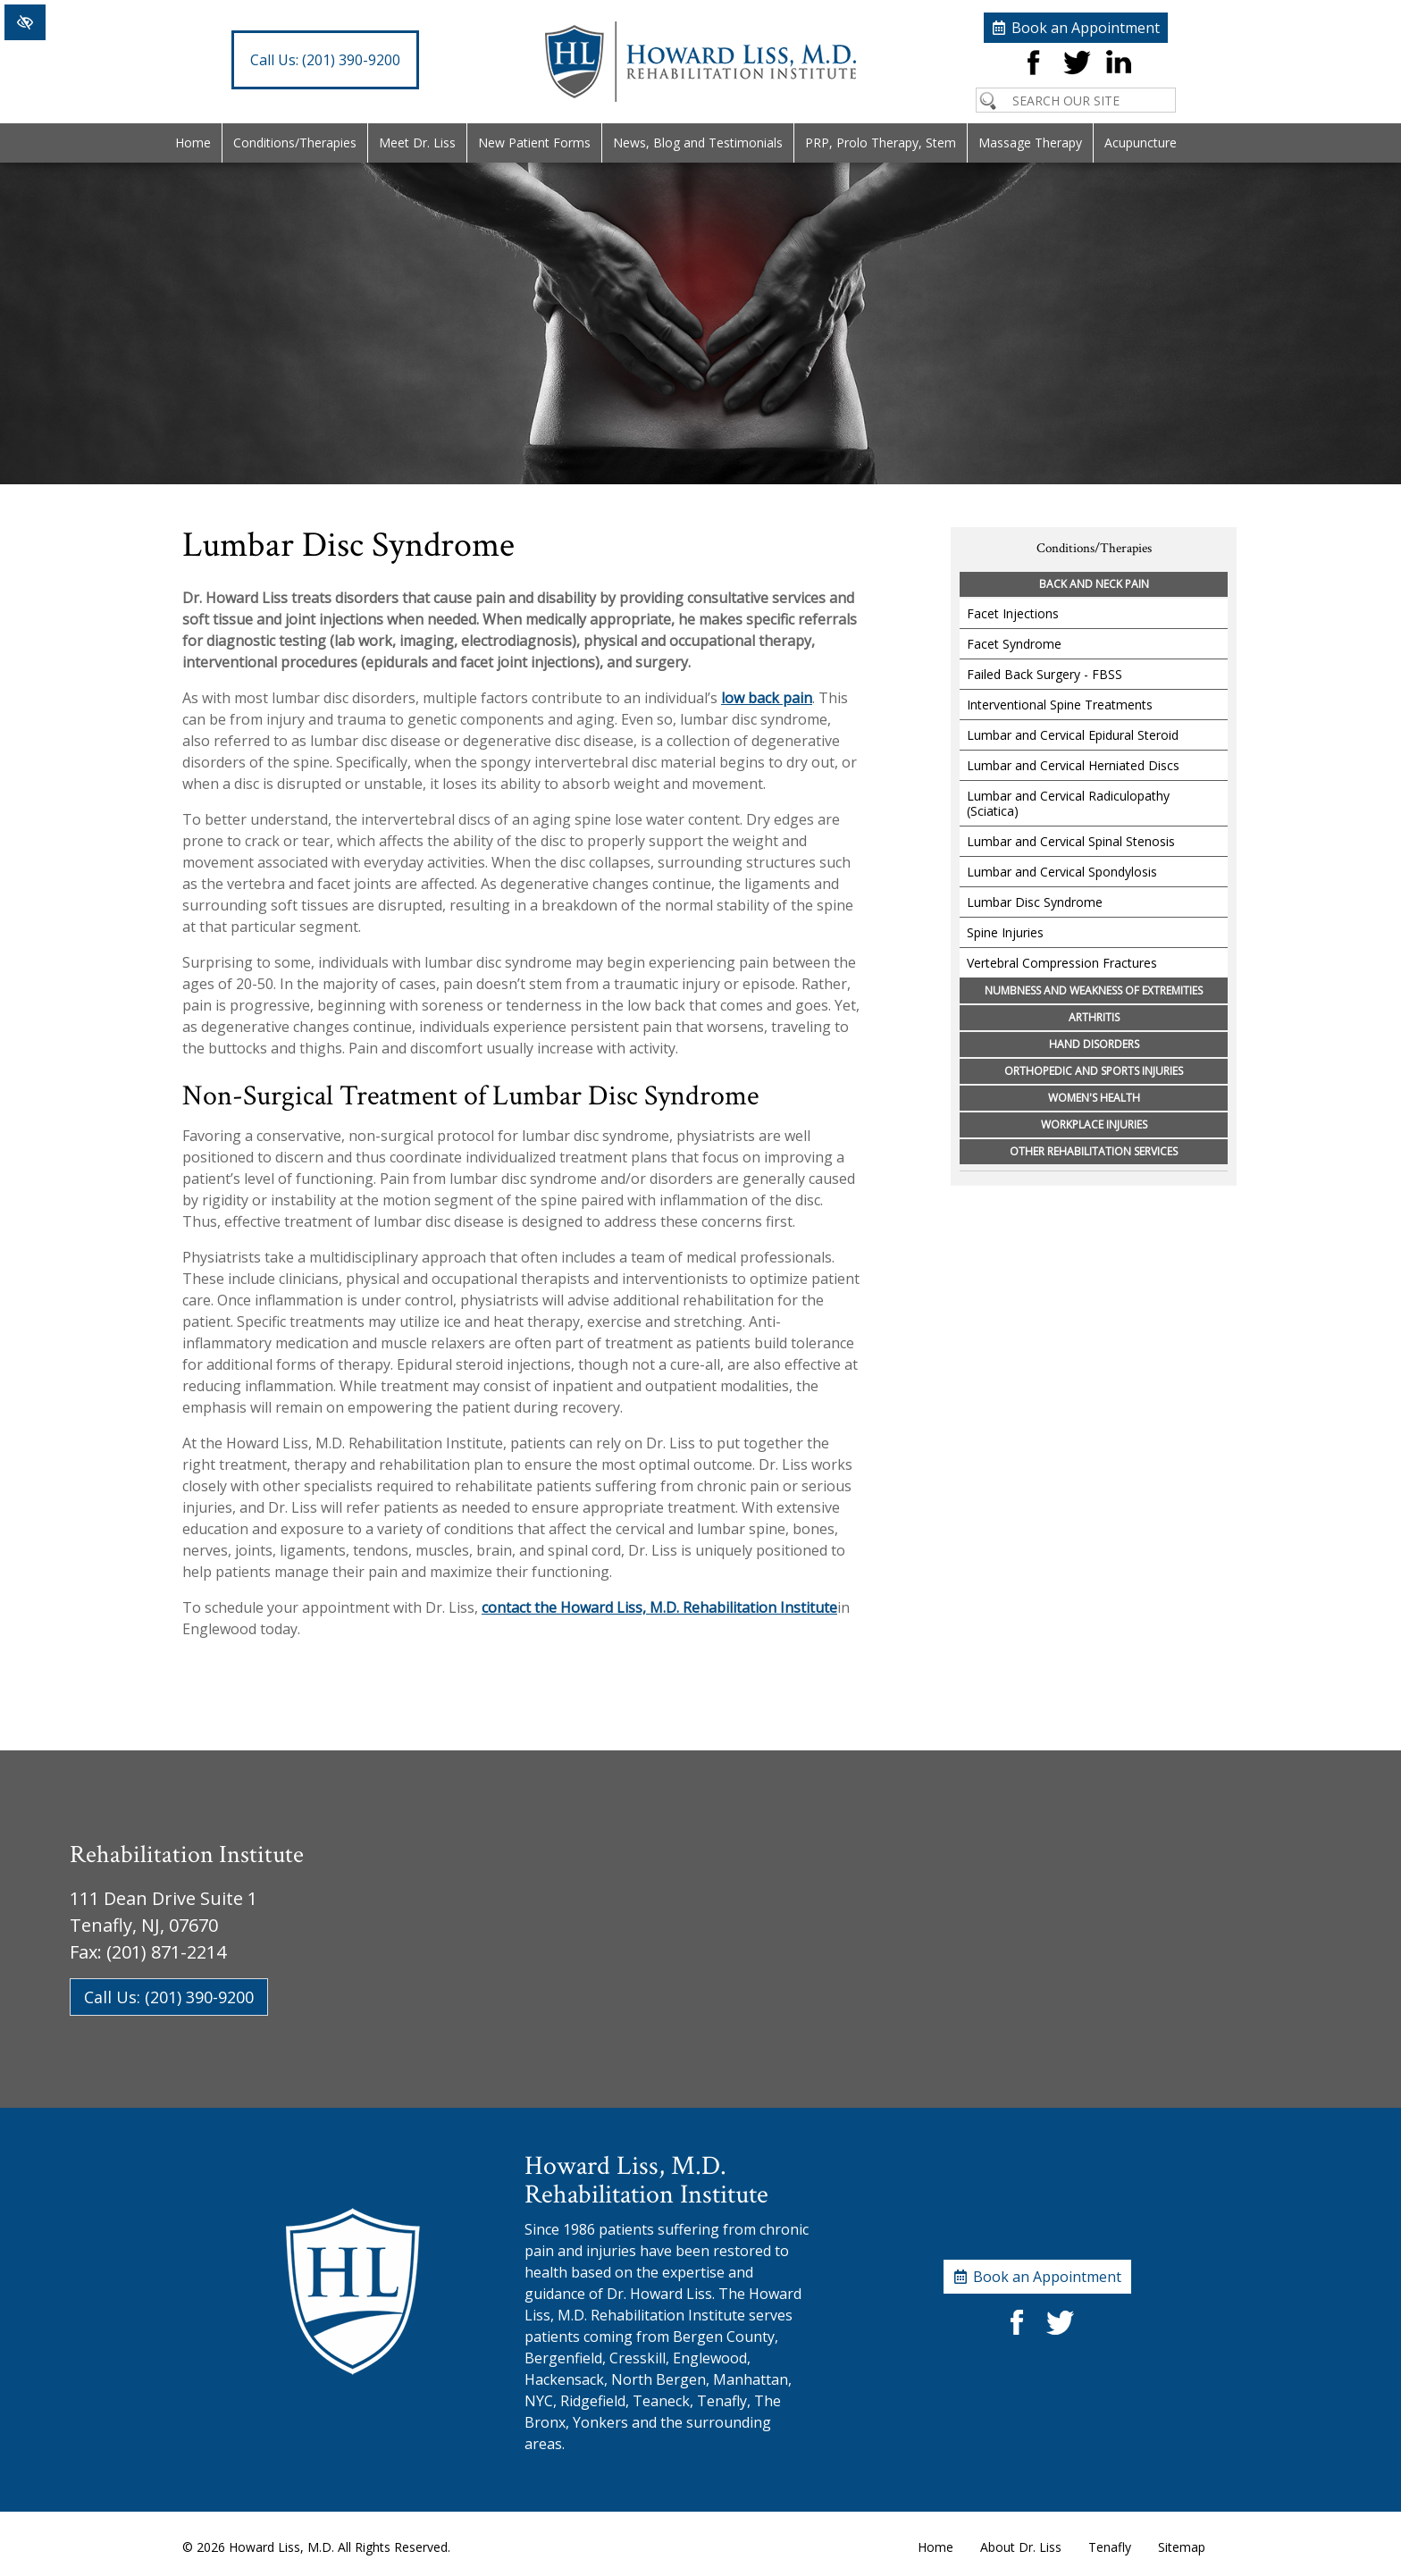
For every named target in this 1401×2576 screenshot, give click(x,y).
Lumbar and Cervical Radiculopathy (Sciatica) (1068, 803)
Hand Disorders (1094, 1044)
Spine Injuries (1005, 932)
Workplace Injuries (1094, 1124)
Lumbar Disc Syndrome (1035, 902)
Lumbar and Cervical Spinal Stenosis (1071, 841)
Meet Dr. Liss (417, 142)
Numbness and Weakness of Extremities (1094, 990)
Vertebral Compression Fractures (1062, 962)
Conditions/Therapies (295, 142)
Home (193, 142)
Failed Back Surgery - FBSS (1044, 674)
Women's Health (1094, 1097)
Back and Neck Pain (1094, 584)
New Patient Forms (534, 142)
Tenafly (1109, 2546)
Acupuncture (1140, 142)
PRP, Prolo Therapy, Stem (880, 142)
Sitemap (1181, 2546)
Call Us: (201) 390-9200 (169, 1997)
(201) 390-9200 (325, 60)
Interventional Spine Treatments (1060, 704)
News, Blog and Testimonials (698, 142)
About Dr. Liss (1020, 2546)
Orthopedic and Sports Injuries (1093, 1070)
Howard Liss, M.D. (281, 2546)
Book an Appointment (1085, 28)
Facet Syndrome (1014, 643)
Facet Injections (1013, 613)
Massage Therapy (1030, 142)
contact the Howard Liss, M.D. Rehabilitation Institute (659, 1607)
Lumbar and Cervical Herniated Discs (1073, 765)
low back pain (766, 698)
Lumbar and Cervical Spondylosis (1062, 871)
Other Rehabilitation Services (1094, 1151)
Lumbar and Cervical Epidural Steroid (1073, 734)
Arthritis (1094, 1017)
